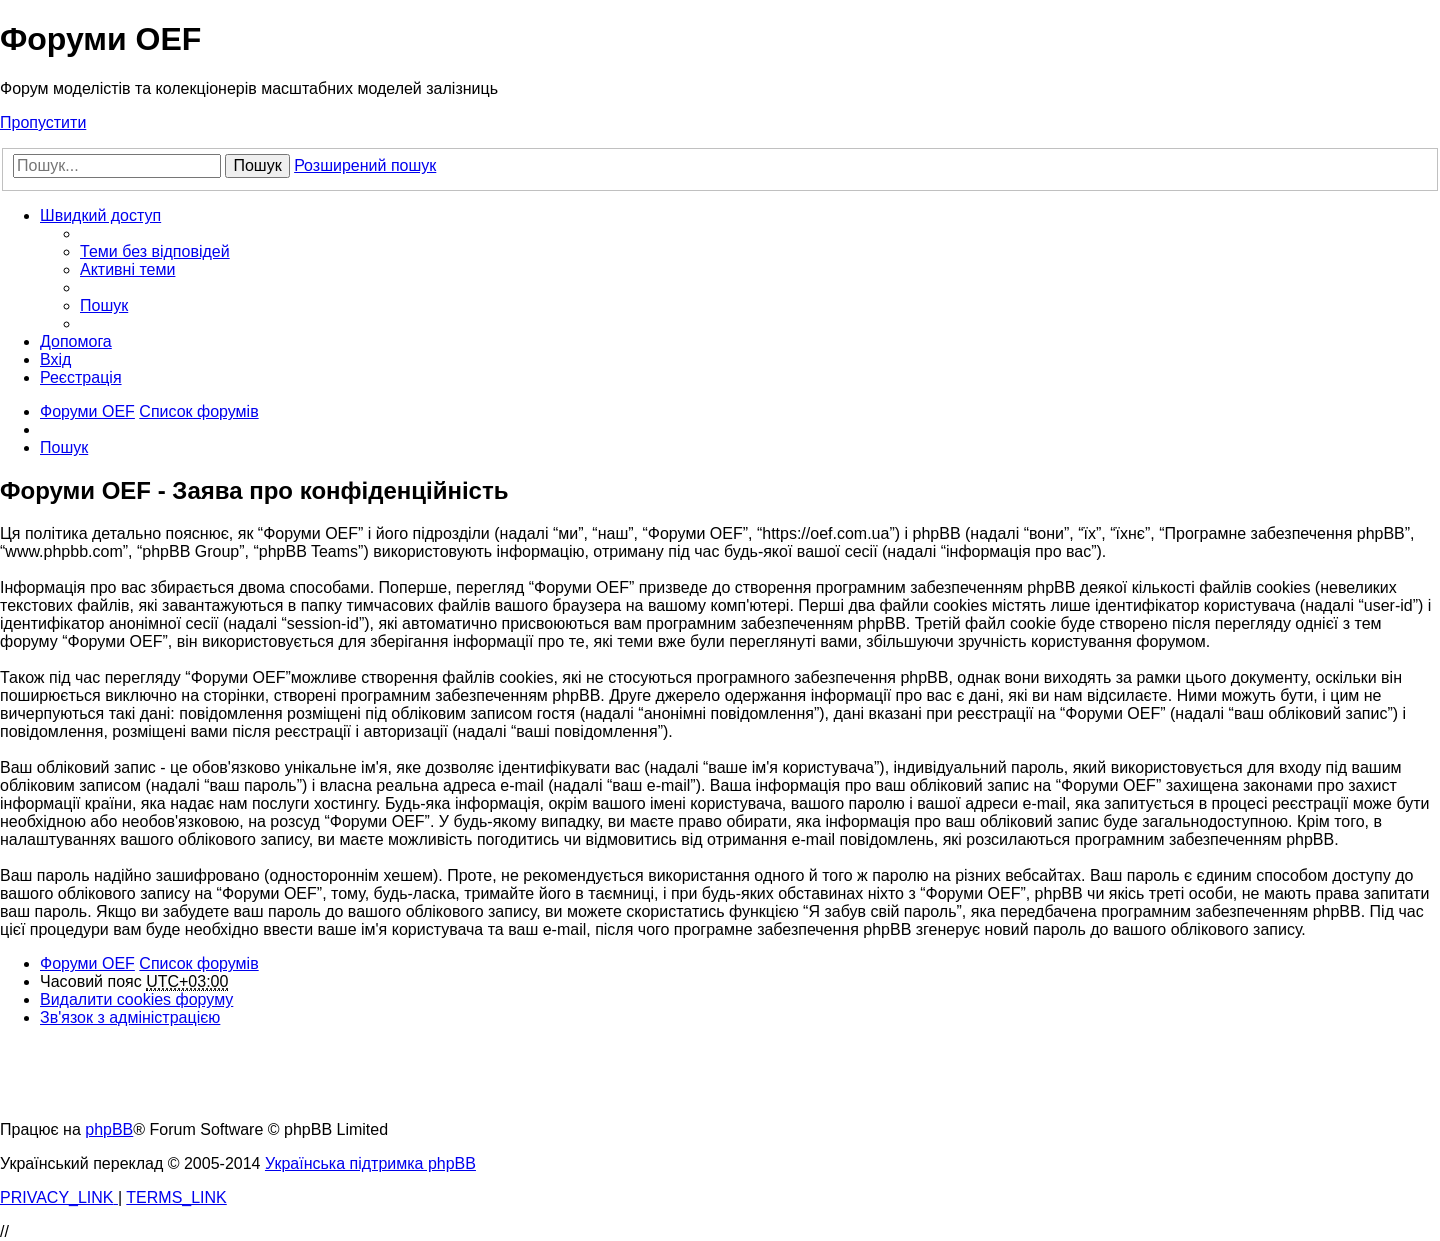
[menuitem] (155, 251)
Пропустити (43, 122)
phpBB (109, 1129)
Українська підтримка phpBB (370, 1163)
